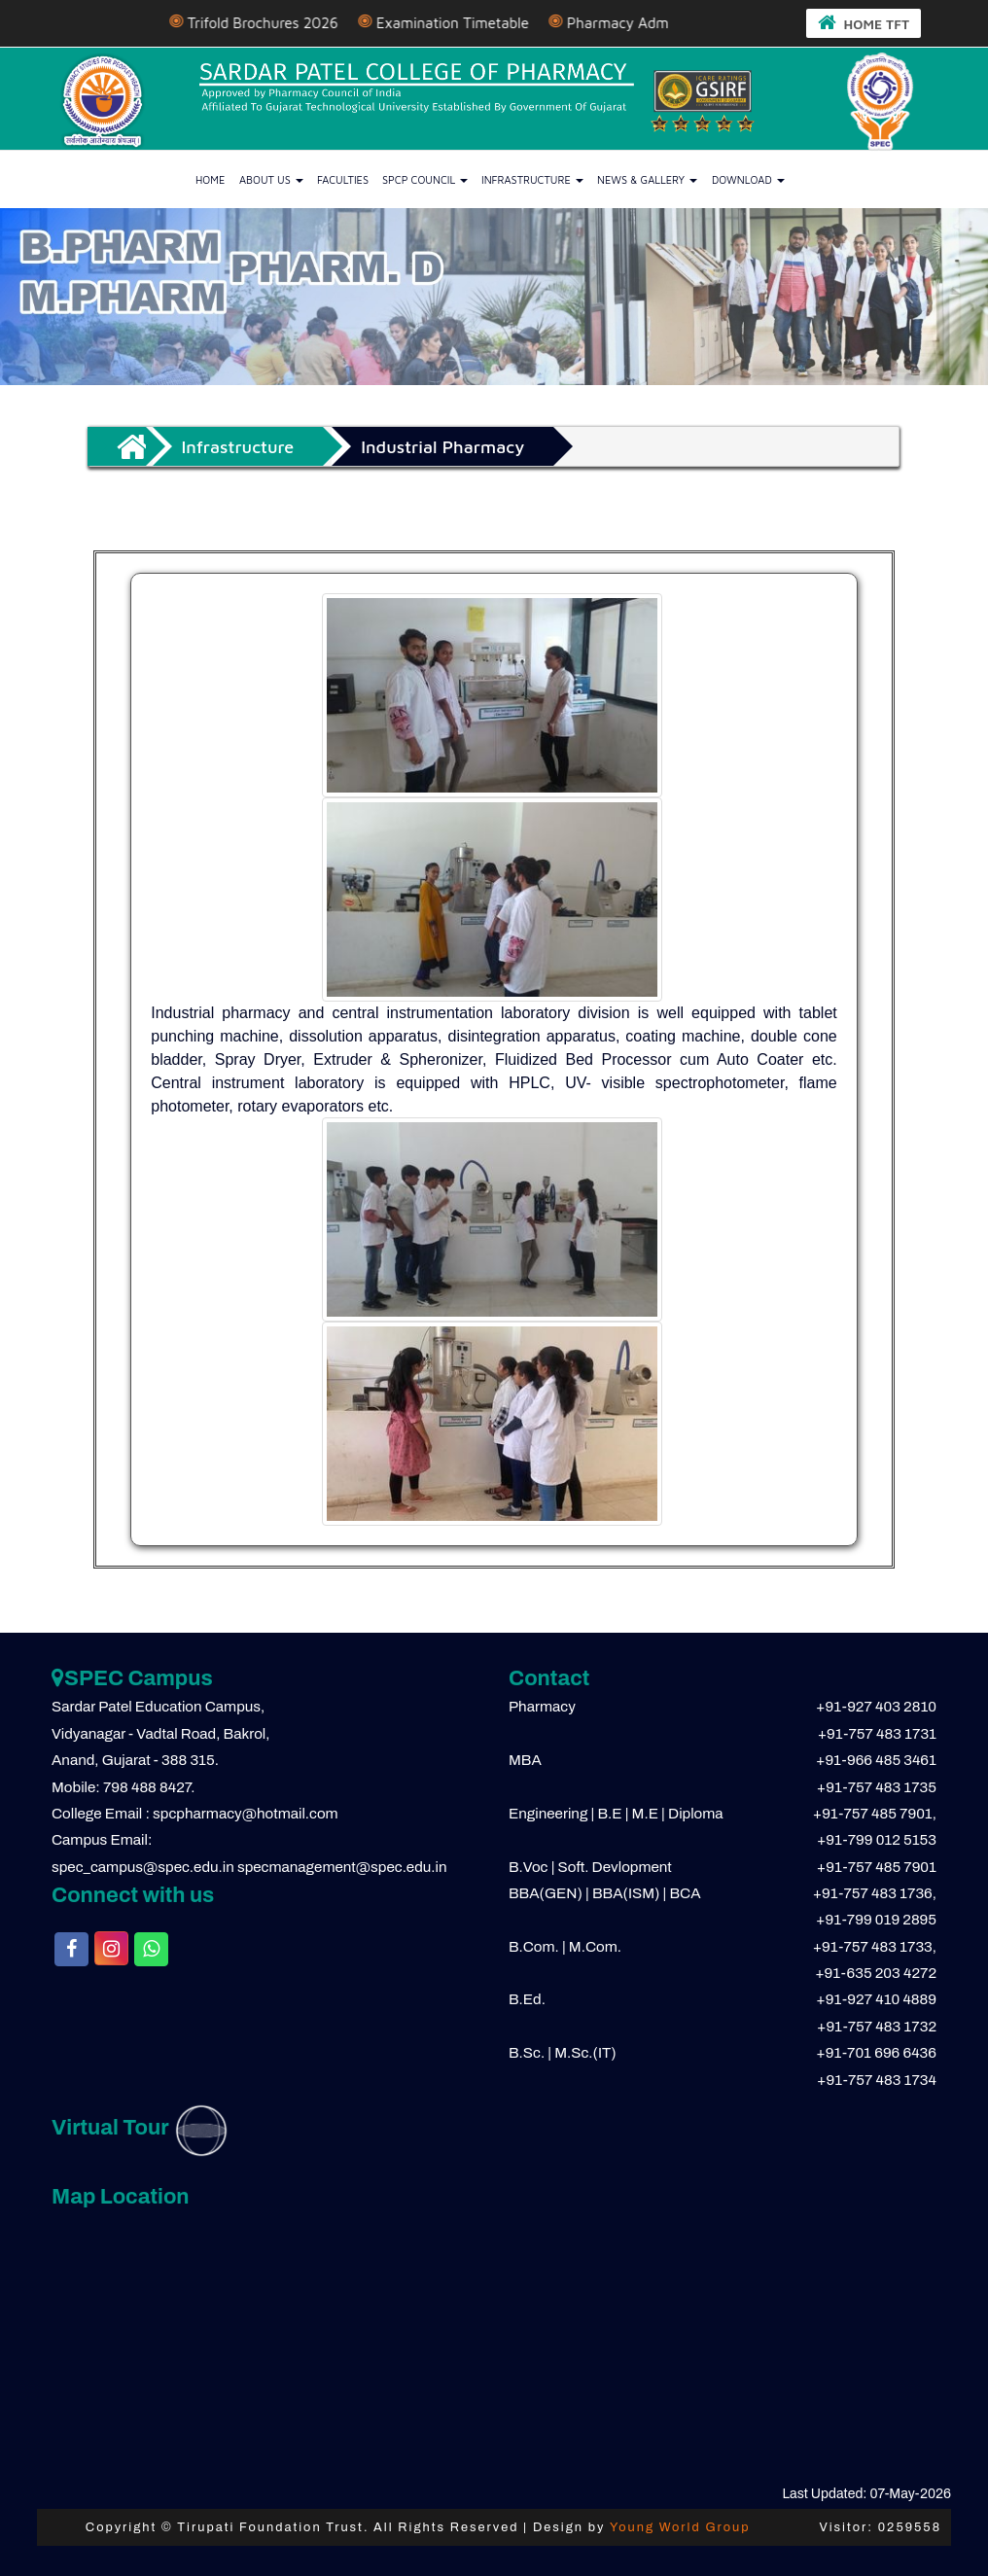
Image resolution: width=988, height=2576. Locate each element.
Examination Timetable (489, 23)
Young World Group (680, 2526)
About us (271, 178)
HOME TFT (865, 22)
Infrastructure (532, 178)
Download (748, 178)
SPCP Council (425, 178)
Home (210, 178)
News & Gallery (647, 178)
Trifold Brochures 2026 (299, 23)
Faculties (343, 178)
